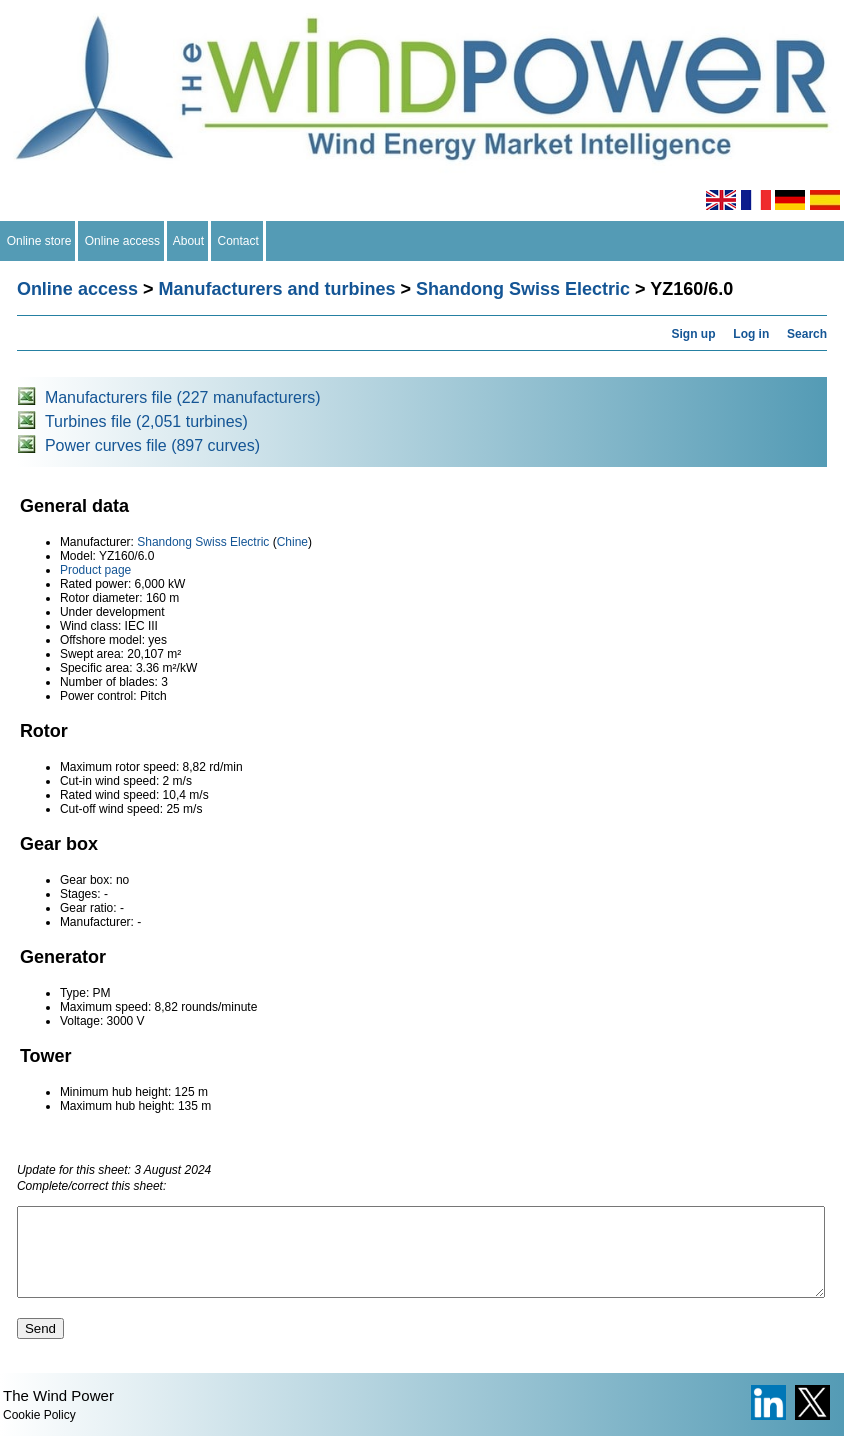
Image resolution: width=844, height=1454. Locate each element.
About (189, 241)
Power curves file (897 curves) (152, 445)
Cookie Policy (39, 1433)
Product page (95, 570)
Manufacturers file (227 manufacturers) (183, 397)
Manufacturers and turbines (276, 289)
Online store (39, 241)
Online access (122, 241)
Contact (238, 241)
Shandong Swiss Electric (523, 289)
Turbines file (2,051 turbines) (146, 421)
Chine (292, 542)
